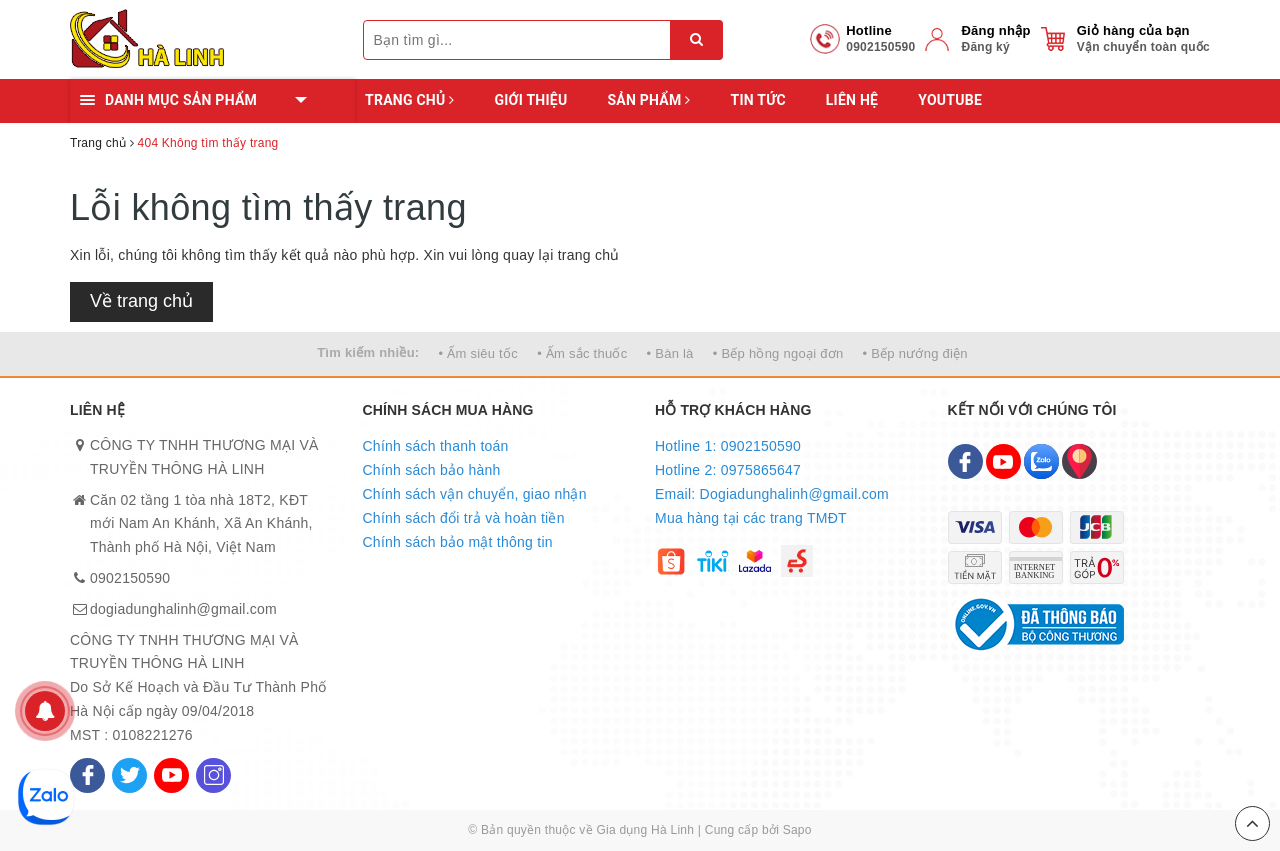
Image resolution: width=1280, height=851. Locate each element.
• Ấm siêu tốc (478, 353)
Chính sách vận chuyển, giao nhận (475, 494)
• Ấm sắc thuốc (582, 353)
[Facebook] (87, 775)
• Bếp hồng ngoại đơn (778, 353)
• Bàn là (670, 353)
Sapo (797, 830)
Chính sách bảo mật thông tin (458, 542)
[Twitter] (129, 775)
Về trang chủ (141, 301)
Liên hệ (852, 100)
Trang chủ (409, 100)
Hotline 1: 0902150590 (728, 446)
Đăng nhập (995, 30)
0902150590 (130, 578)
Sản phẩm (648, 100)
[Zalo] (1041, 461)
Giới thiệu (530, 100)
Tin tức (757, 100)
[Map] (1079, 461)
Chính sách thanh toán (436, 446)
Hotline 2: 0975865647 (728, 470)
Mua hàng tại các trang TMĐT (751, 518)
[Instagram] (213, 775)
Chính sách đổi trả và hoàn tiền (464, 518)
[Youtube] (171, 775)
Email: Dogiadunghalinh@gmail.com (772, 494)
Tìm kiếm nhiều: (368, 352)
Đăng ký (985, 47)
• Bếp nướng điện (915, 353)
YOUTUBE (950, 100)
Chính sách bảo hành (432, 470)
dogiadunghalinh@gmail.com (183, 609)
